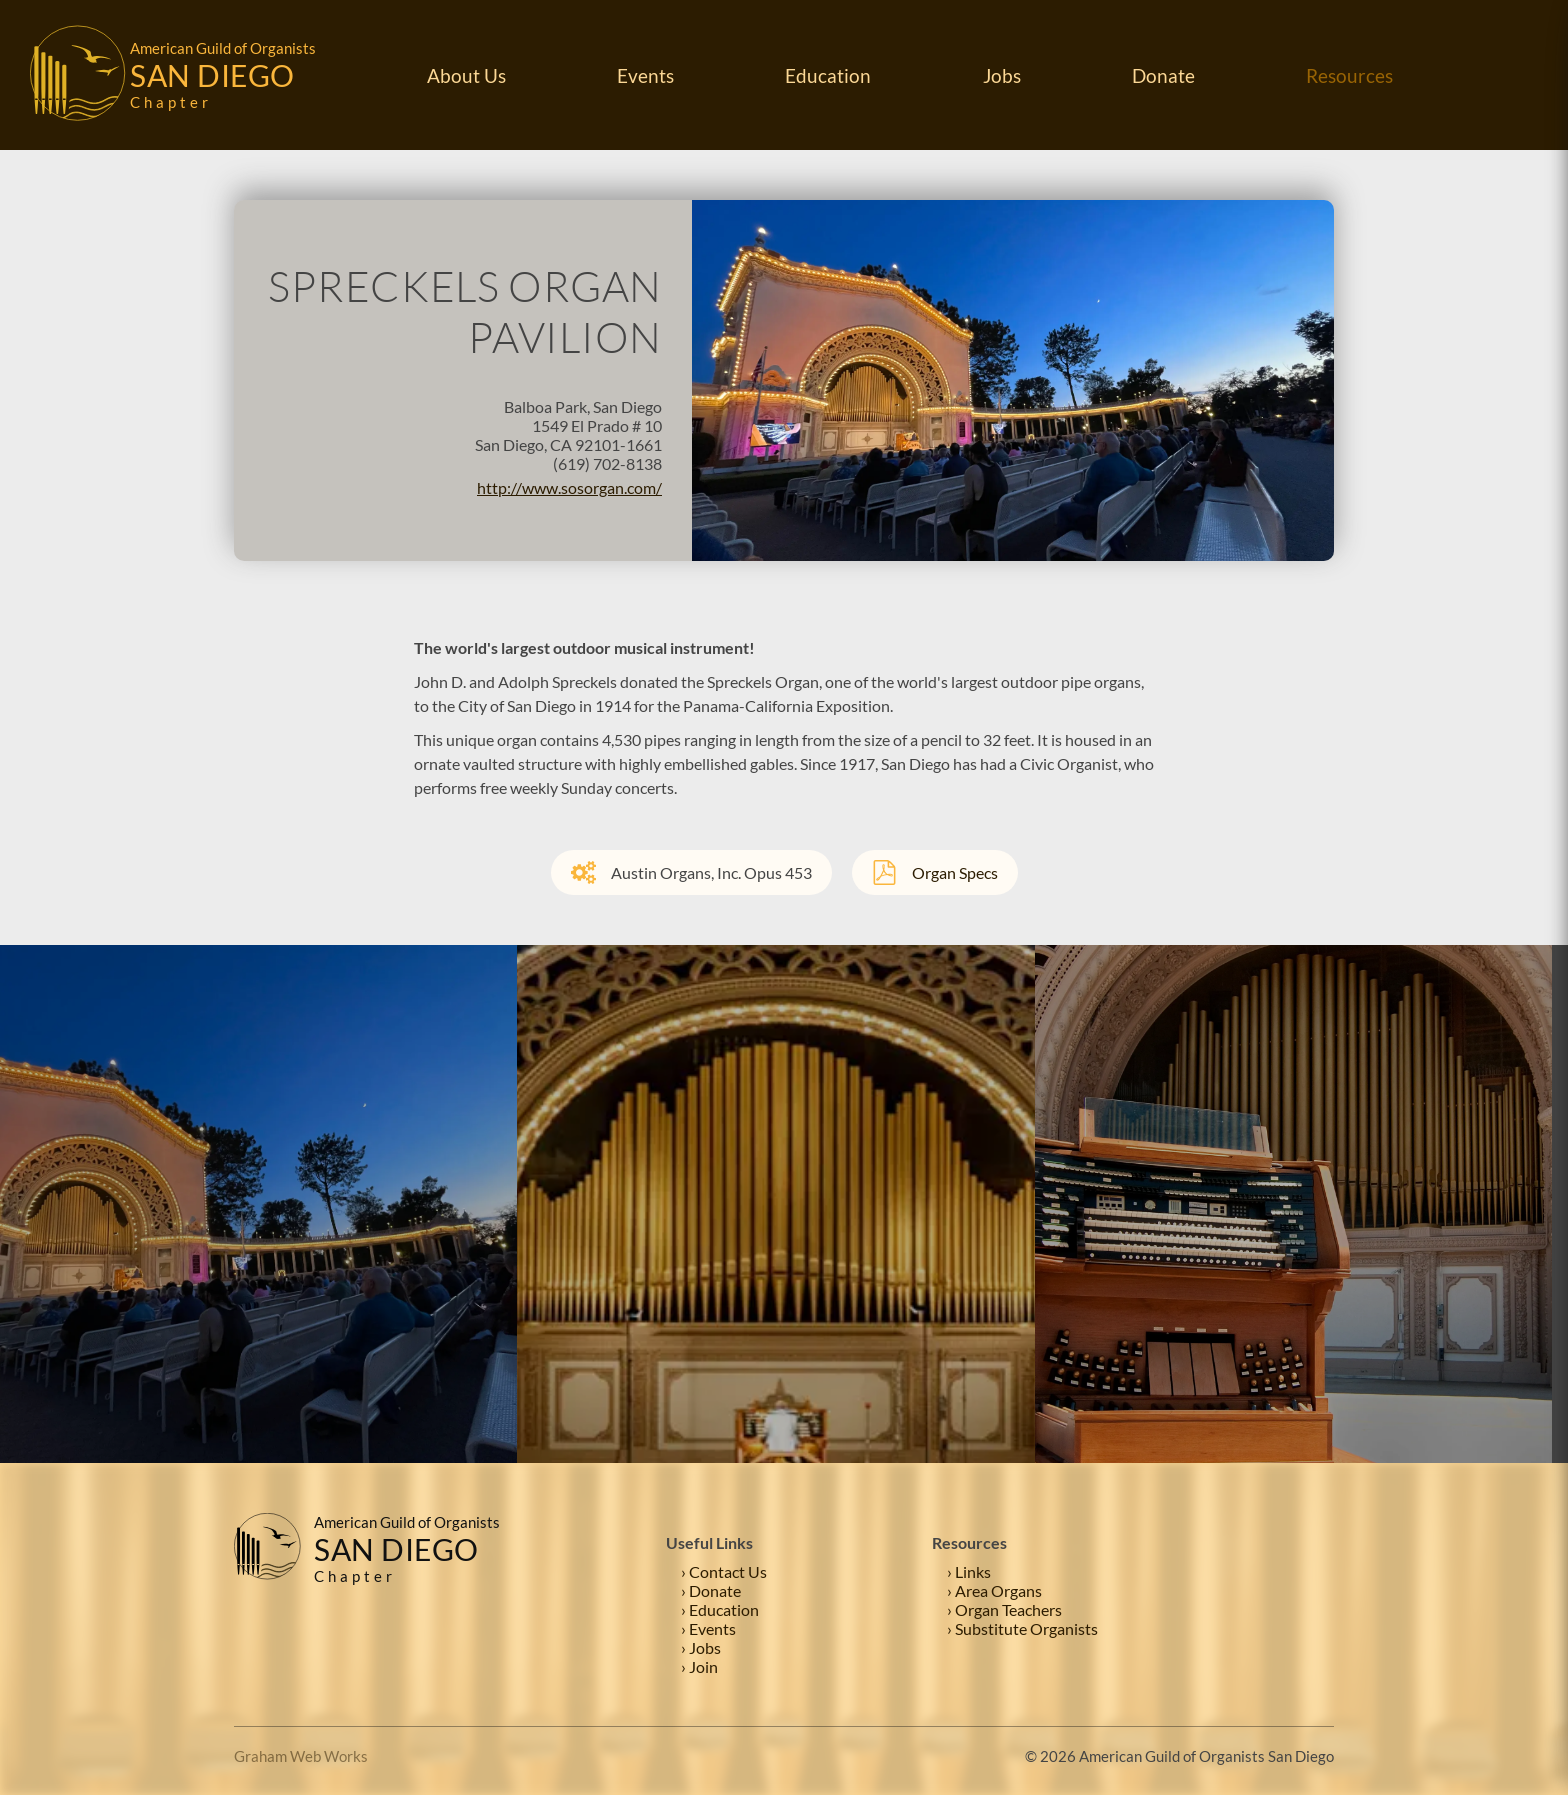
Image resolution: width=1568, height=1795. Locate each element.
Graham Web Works (301, 1756)
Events (645, 75)
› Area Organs (994, 1590)
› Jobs (701, 1647)
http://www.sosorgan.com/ (569, 487)
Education (828, 75)
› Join (699, 1666)
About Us (466, 75)
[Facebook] (1279, 1594)
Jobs (1002, 75)
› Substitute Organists (1022, 1628)
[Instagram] (1319, 1594)
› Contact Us (724, 1571)
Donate (1163, 75)
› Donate (711, 1590)
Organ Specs (935, 872)
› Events (708, 1628)
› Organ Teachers (1004, 1609)
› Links (969, 1571)
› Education (720, 1609)
